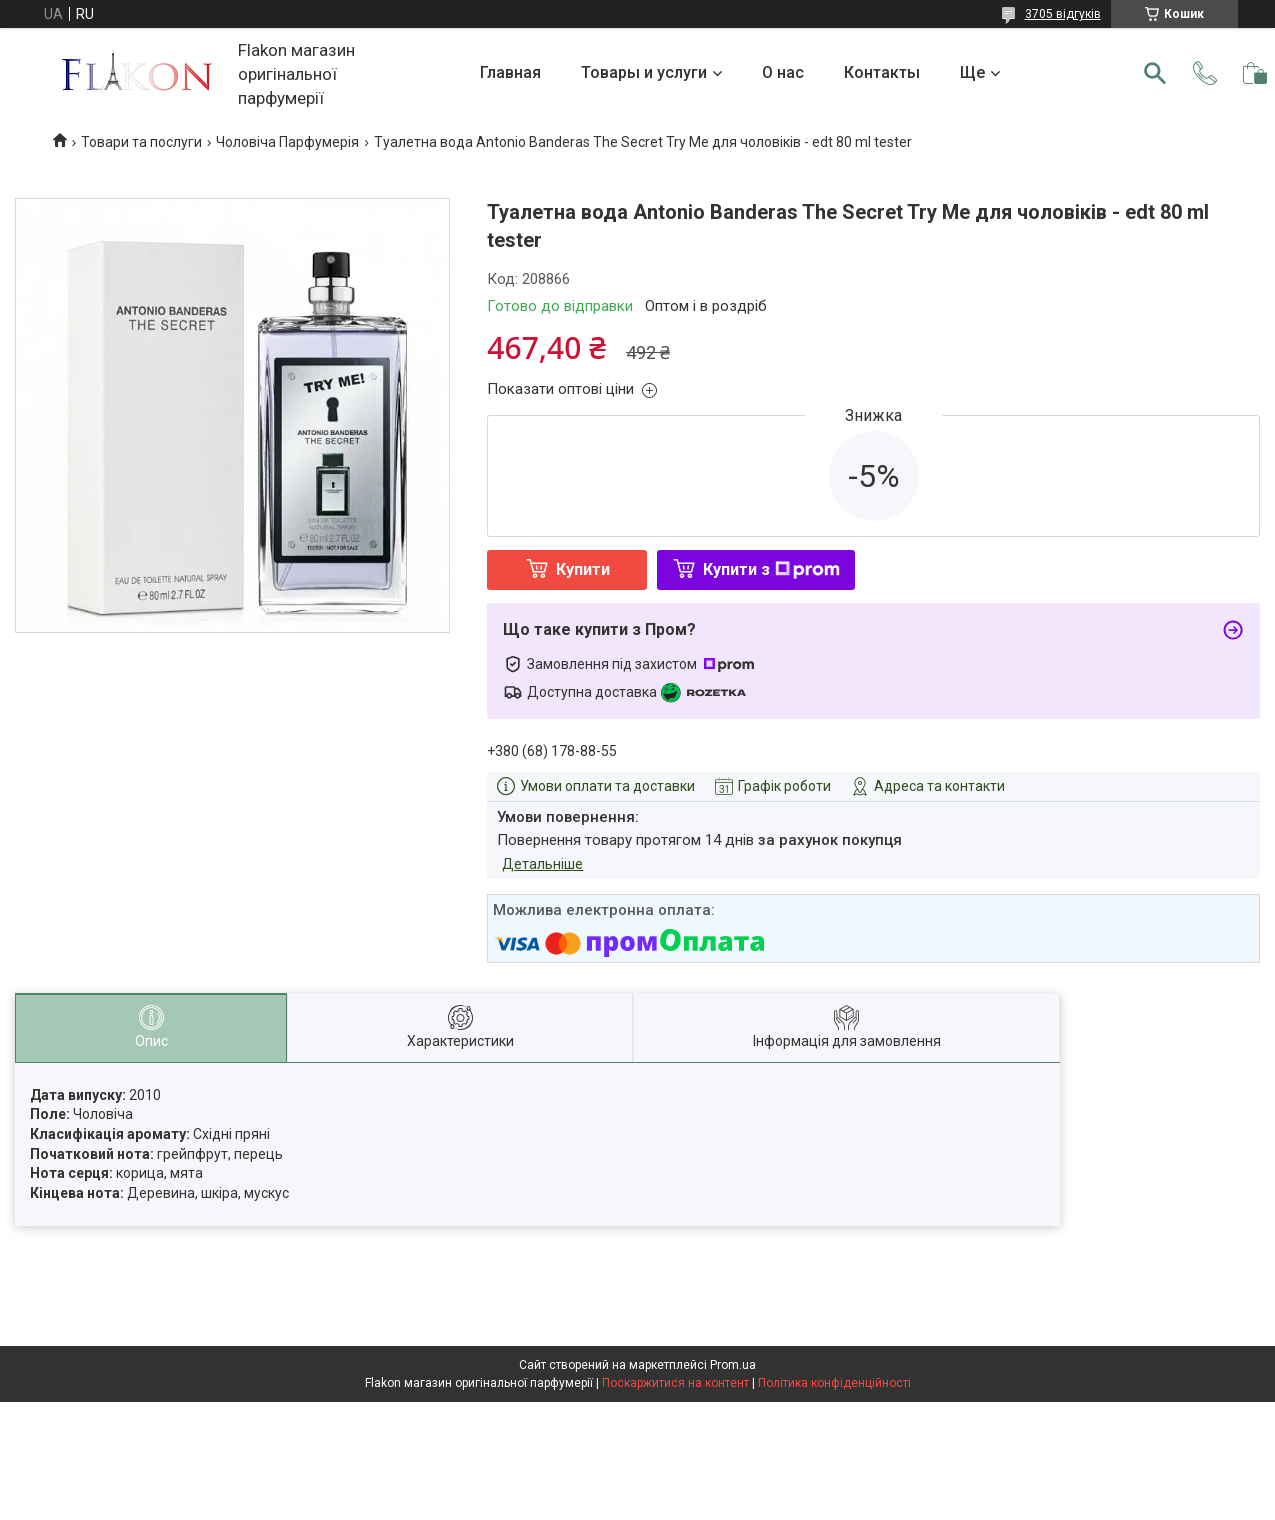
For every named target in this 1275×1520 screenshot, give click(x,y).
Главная (510, 72)
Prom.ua (733, 1365)
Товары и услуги (644, 72)
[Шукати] (1155, 73)
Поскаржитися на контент (675, 1383)
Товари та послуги (141, 142)
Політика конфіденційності (834, 1383)
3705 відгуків (1063, 14)
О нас (783, 72)
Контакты (882, 72)
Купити (583, 569)
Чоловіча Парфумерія (287, 142)
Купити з (771, 569)
